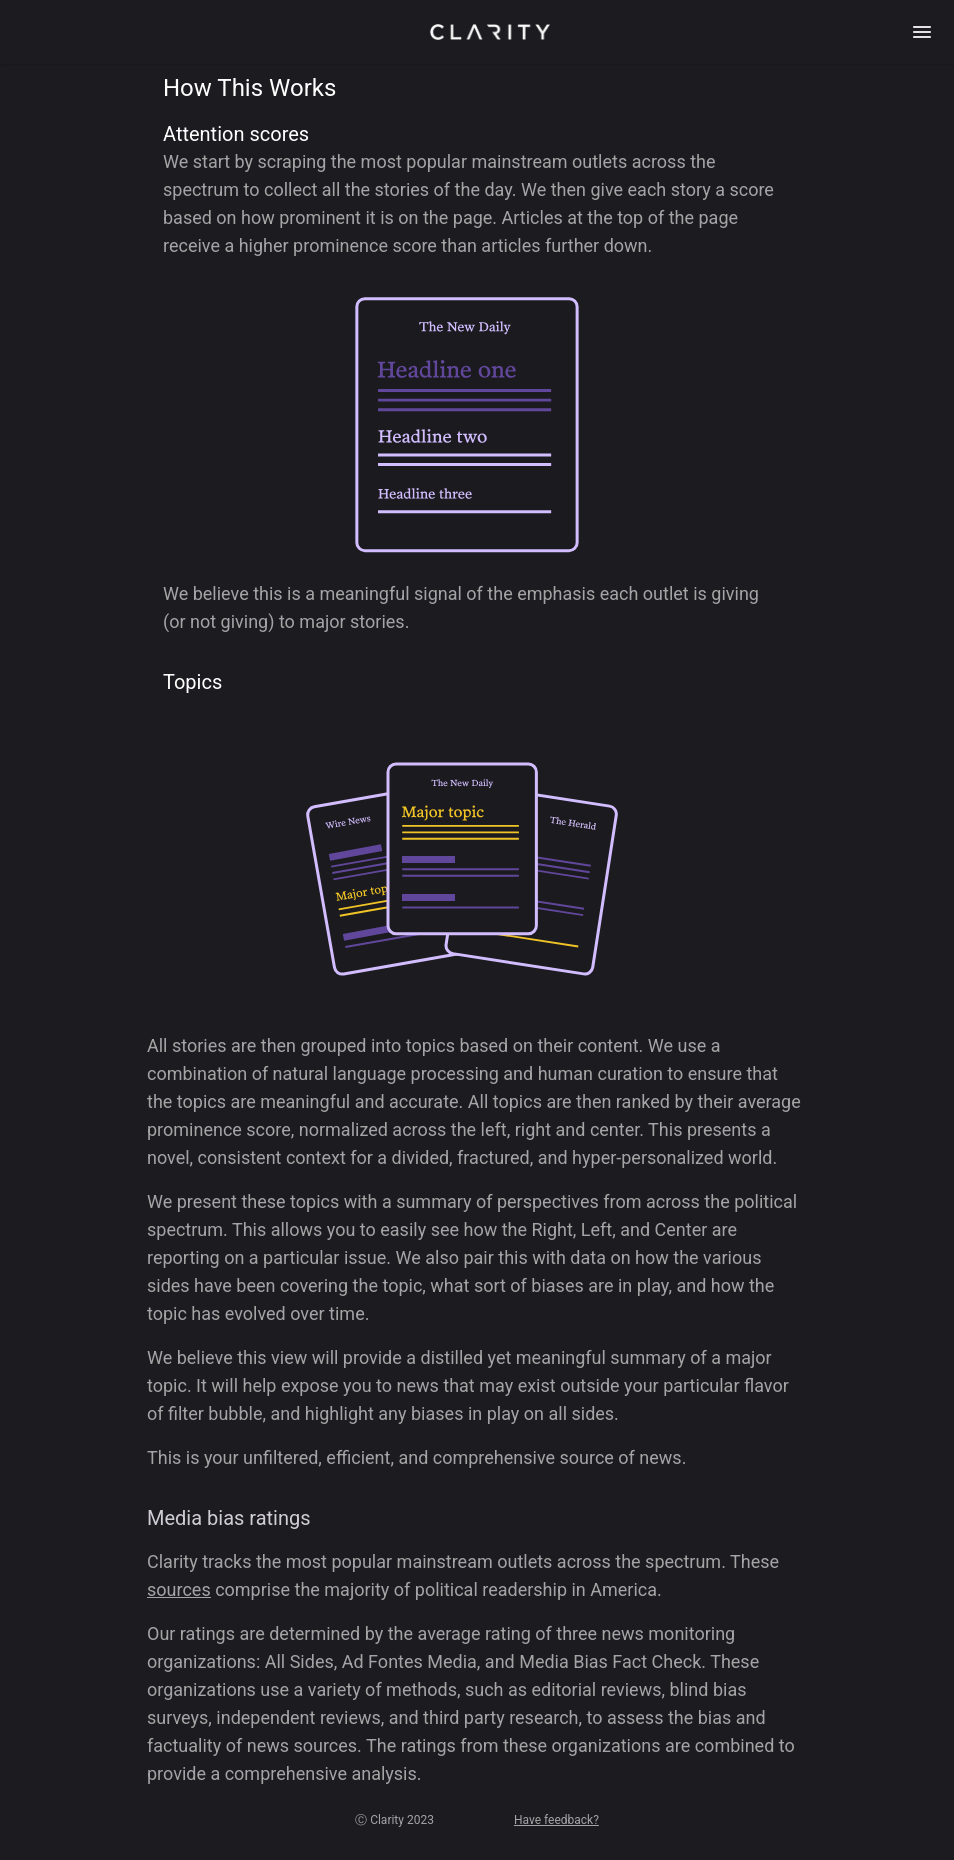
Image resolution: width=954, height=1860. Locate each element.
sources (179, 1589)
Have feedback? (556, 1820)
